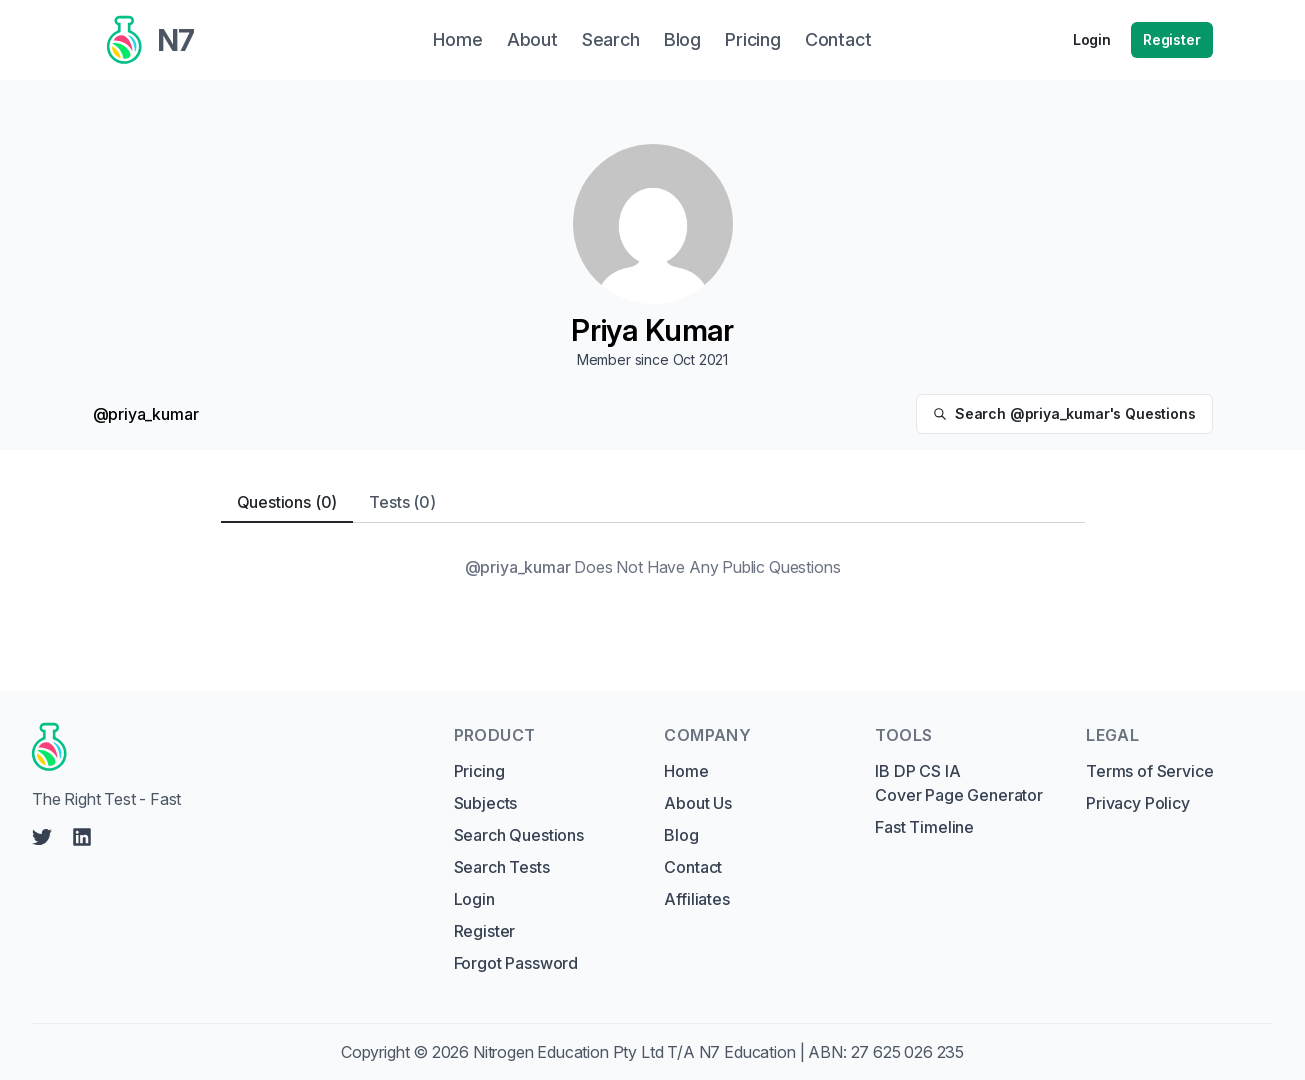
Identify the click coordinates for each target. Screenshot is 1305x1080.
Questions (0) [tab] (287, 502)
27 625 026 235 (908, 1052)
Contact (693, 867)
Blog (681, 835)
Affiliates (696, 899)
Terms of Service (1149, 771)
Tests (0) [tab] (402, 502)
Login (1092, 39)
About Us (698, 803)
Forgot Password (516, 963)
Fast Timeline (924, 827)
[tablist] (653, 502)
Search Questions (519, 835)
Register (1172, 39)
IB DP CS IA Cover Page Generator (958, 783)
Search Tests (502, 867)
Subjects (486, 803)
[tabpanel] (653, 567)
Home (686, 771)
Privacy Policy (1138, 803)
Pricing (479, 771)
